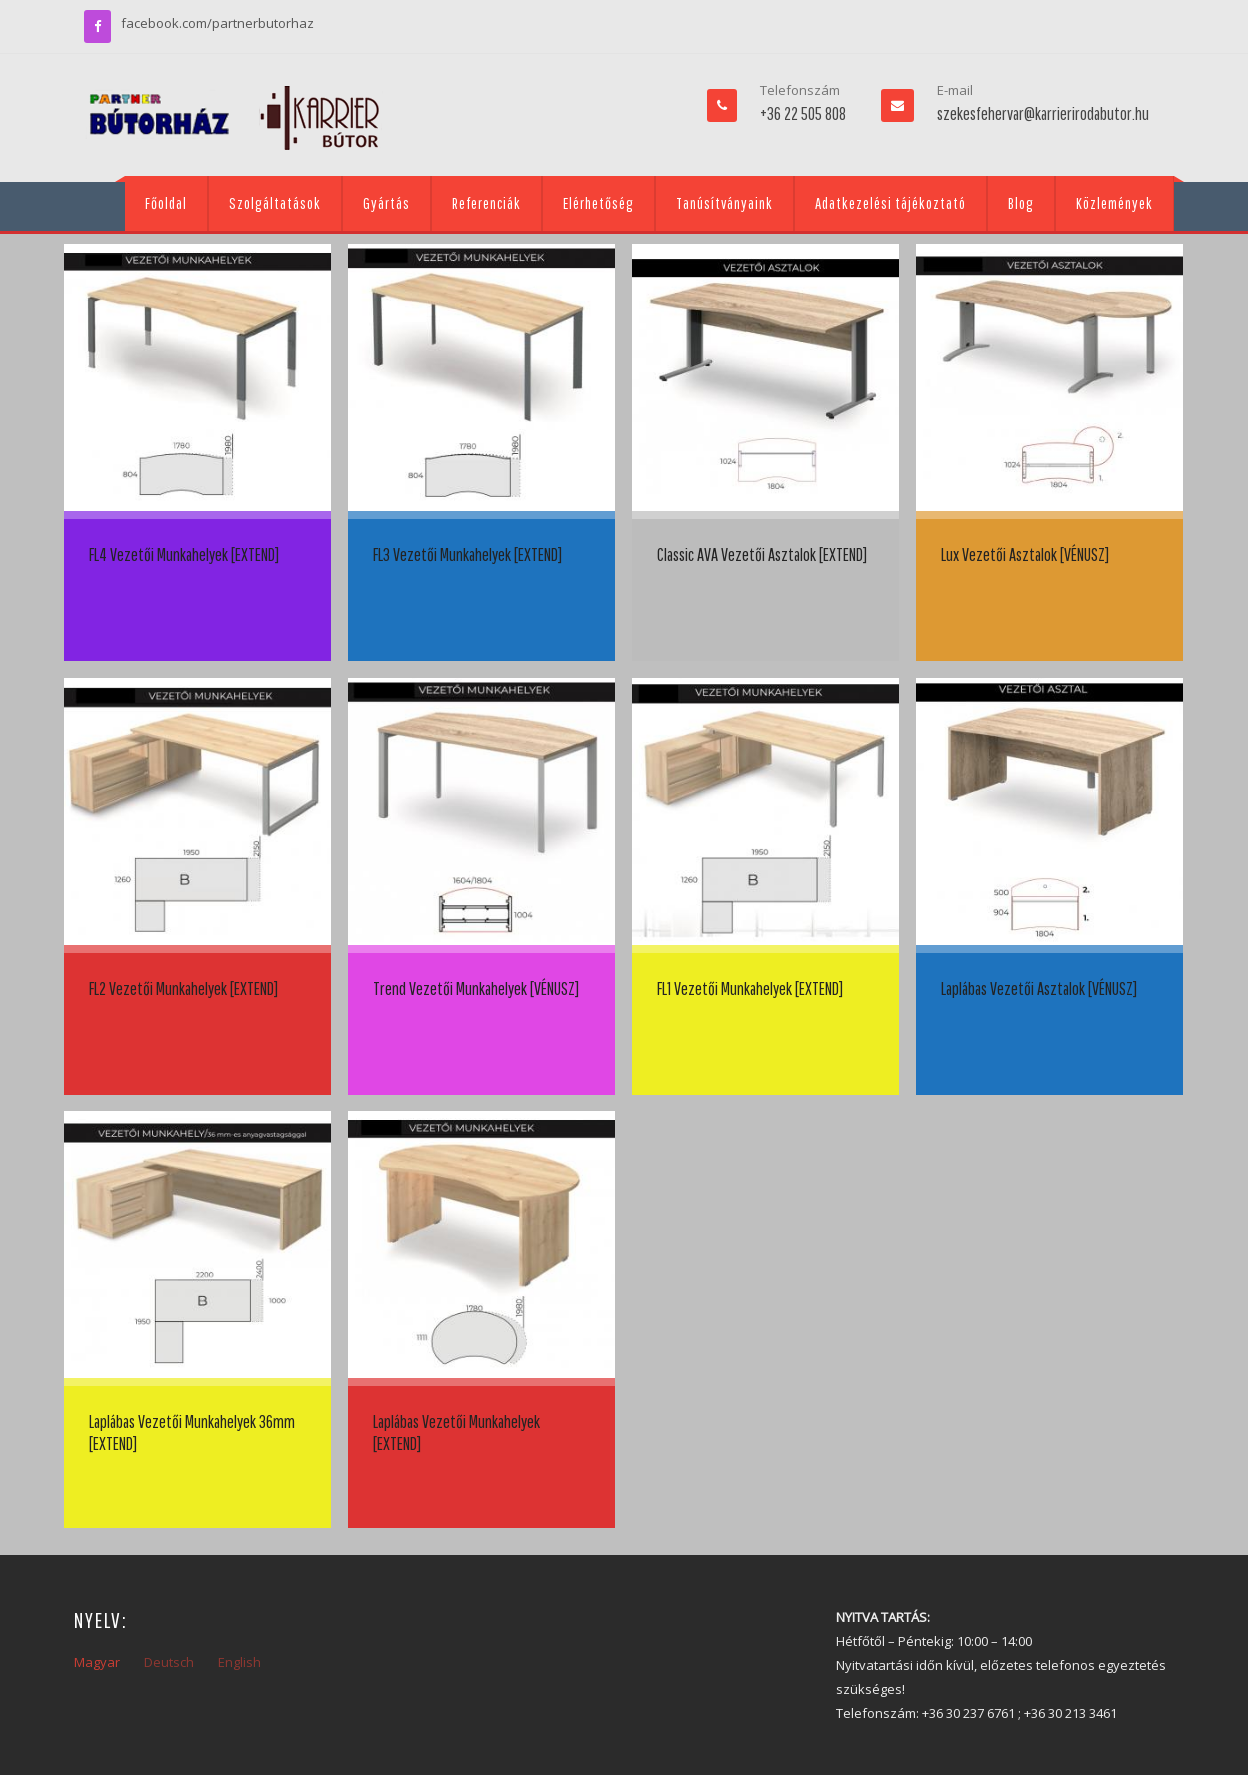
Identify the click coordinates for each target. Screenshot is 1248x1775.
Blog (1021, 203)
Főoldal (166, 203)
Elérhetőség (598, 203)
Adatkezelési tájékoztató (890, 203)
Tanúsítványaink (724, 203)
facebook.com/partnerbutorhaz (217, 23)
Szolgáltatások (275, 203)
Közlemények (1114, 203)
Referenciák (486, 203)
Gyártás (386, 203)
